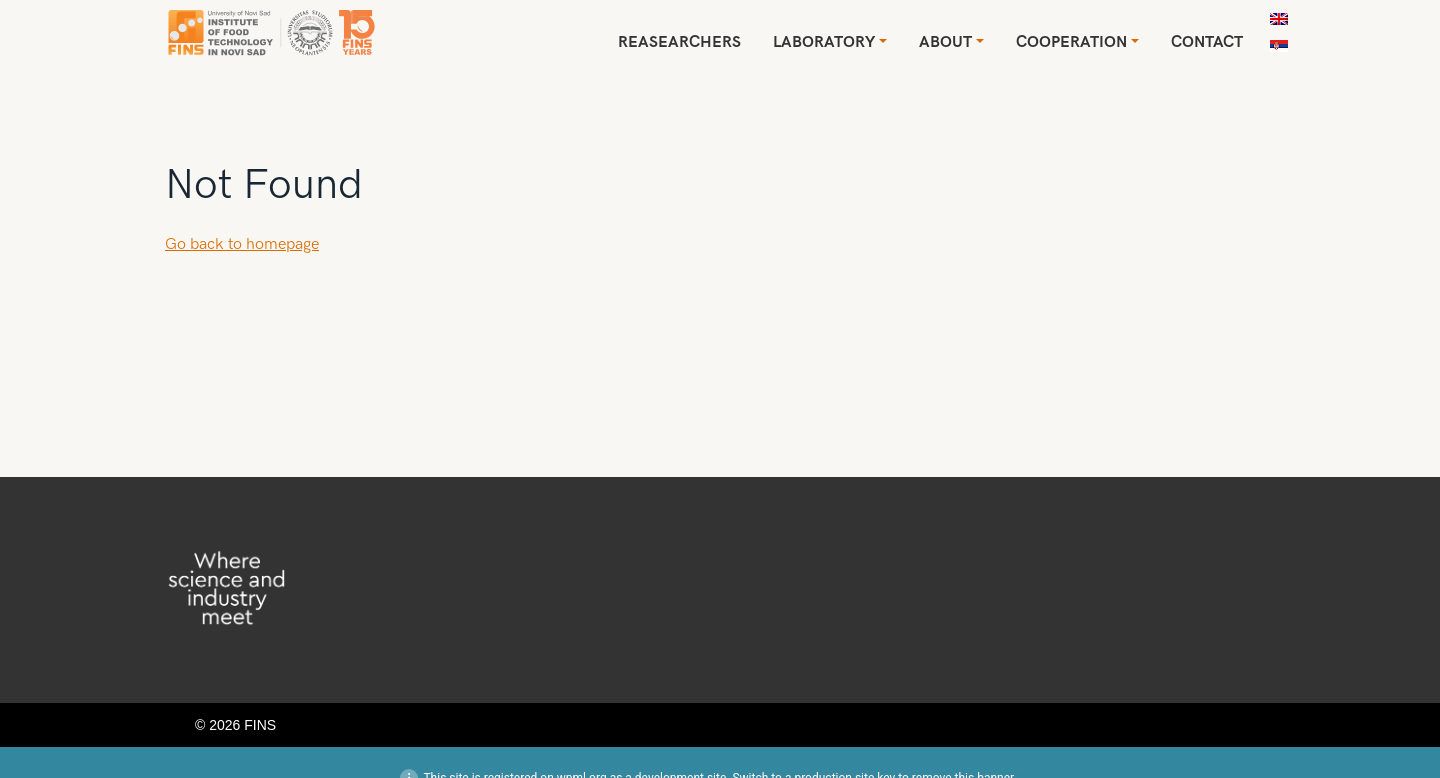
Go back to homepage (242, 244)
